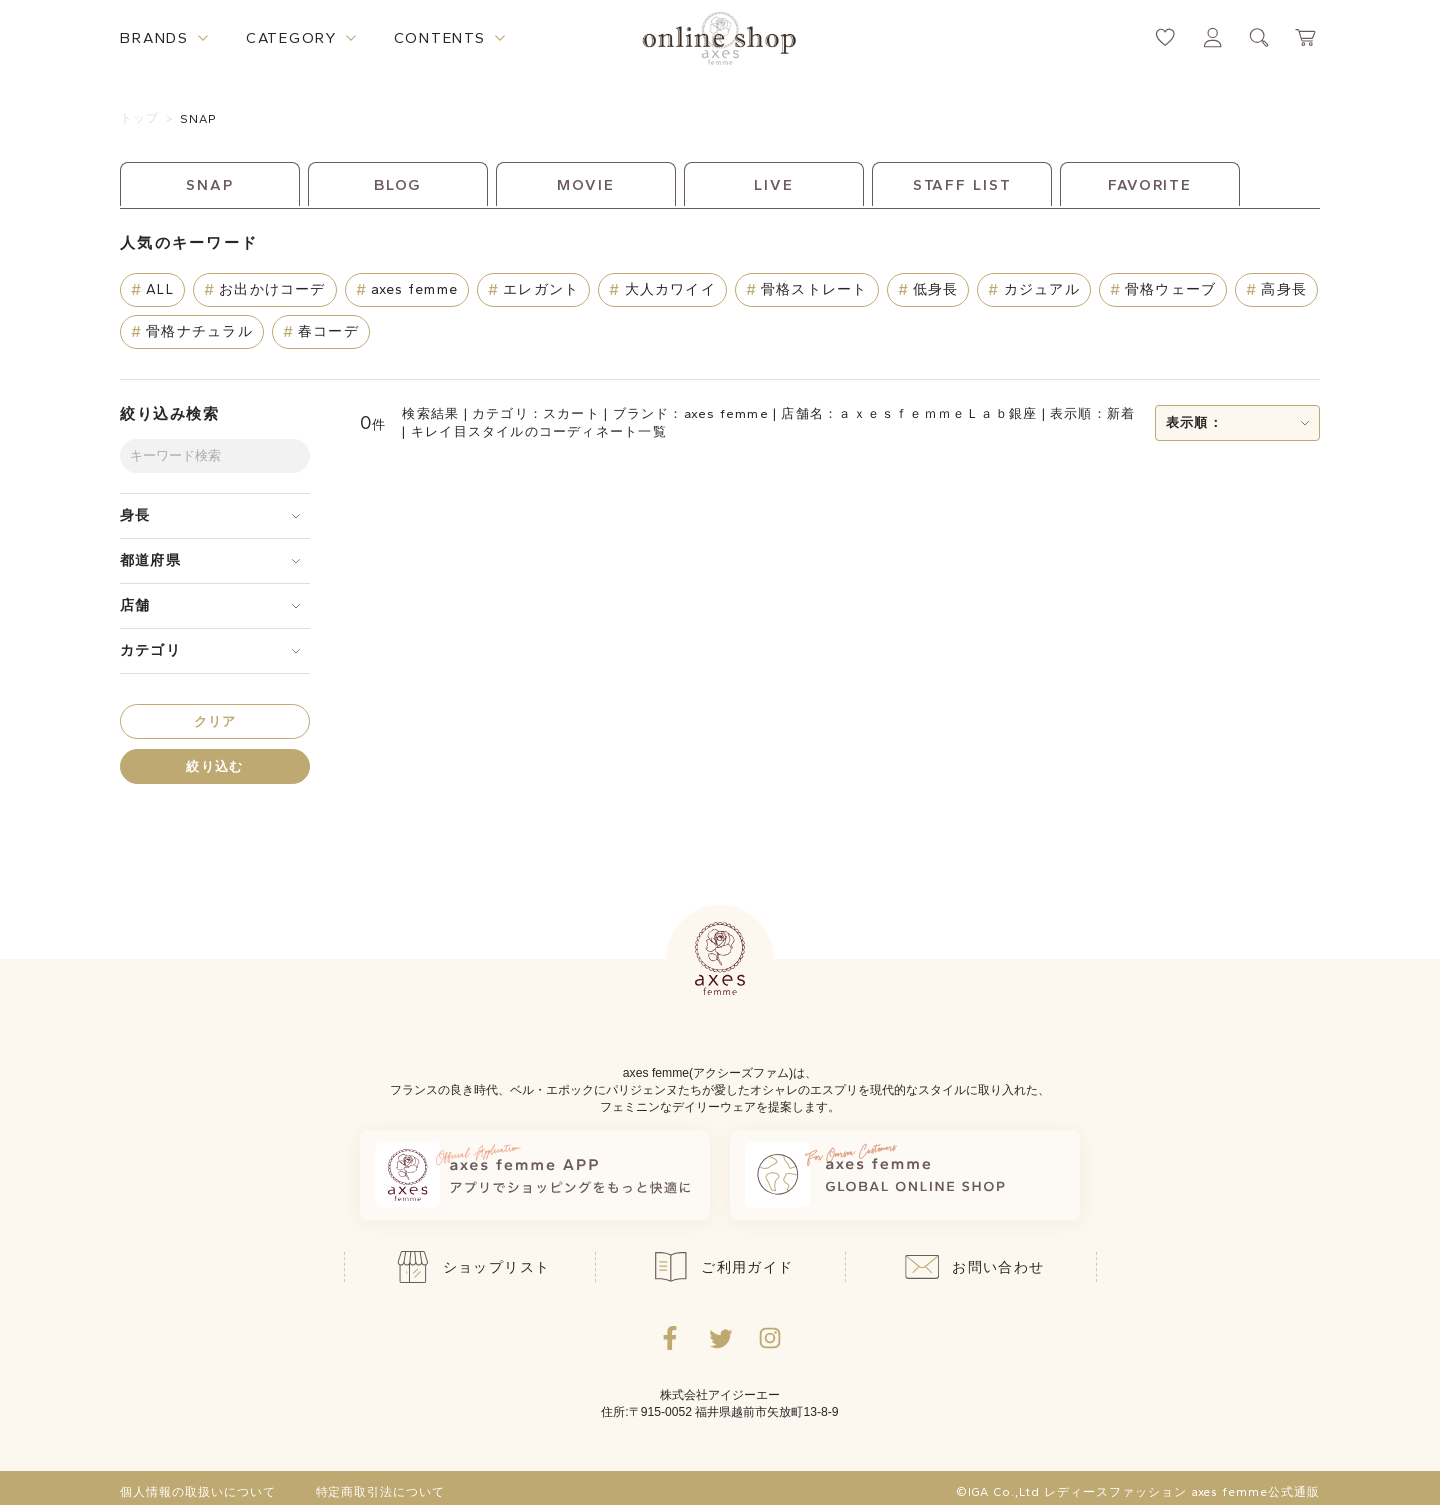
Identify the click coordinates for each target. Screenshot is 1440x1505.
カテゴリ (150, 650)
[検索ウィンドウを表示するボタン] (1259, 37)
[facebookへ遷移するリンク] (670, 1338)
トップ (140, 118)
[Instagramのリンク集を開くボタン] (770, 1338)
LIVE (774, 185)
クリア (215, 721)
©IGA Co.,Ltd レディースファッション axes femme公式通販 (1138, 1492)
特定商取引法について (381, 1492)
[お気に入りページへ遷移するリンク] (1165, 37)
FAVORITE (1150, 185)
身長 (135, 515)
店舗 (135, 605)
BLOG (398, 185)
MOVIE (585, 185)
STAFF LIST (962, 185)
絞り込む (214, 766)
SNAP (199, 119)
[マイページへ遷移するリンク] (1212, 37)
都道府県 (150, 560)
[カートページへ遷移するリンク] (1306, 37)
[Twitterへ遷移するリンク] (720, 1338)
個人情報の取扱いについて (198, 1492)
